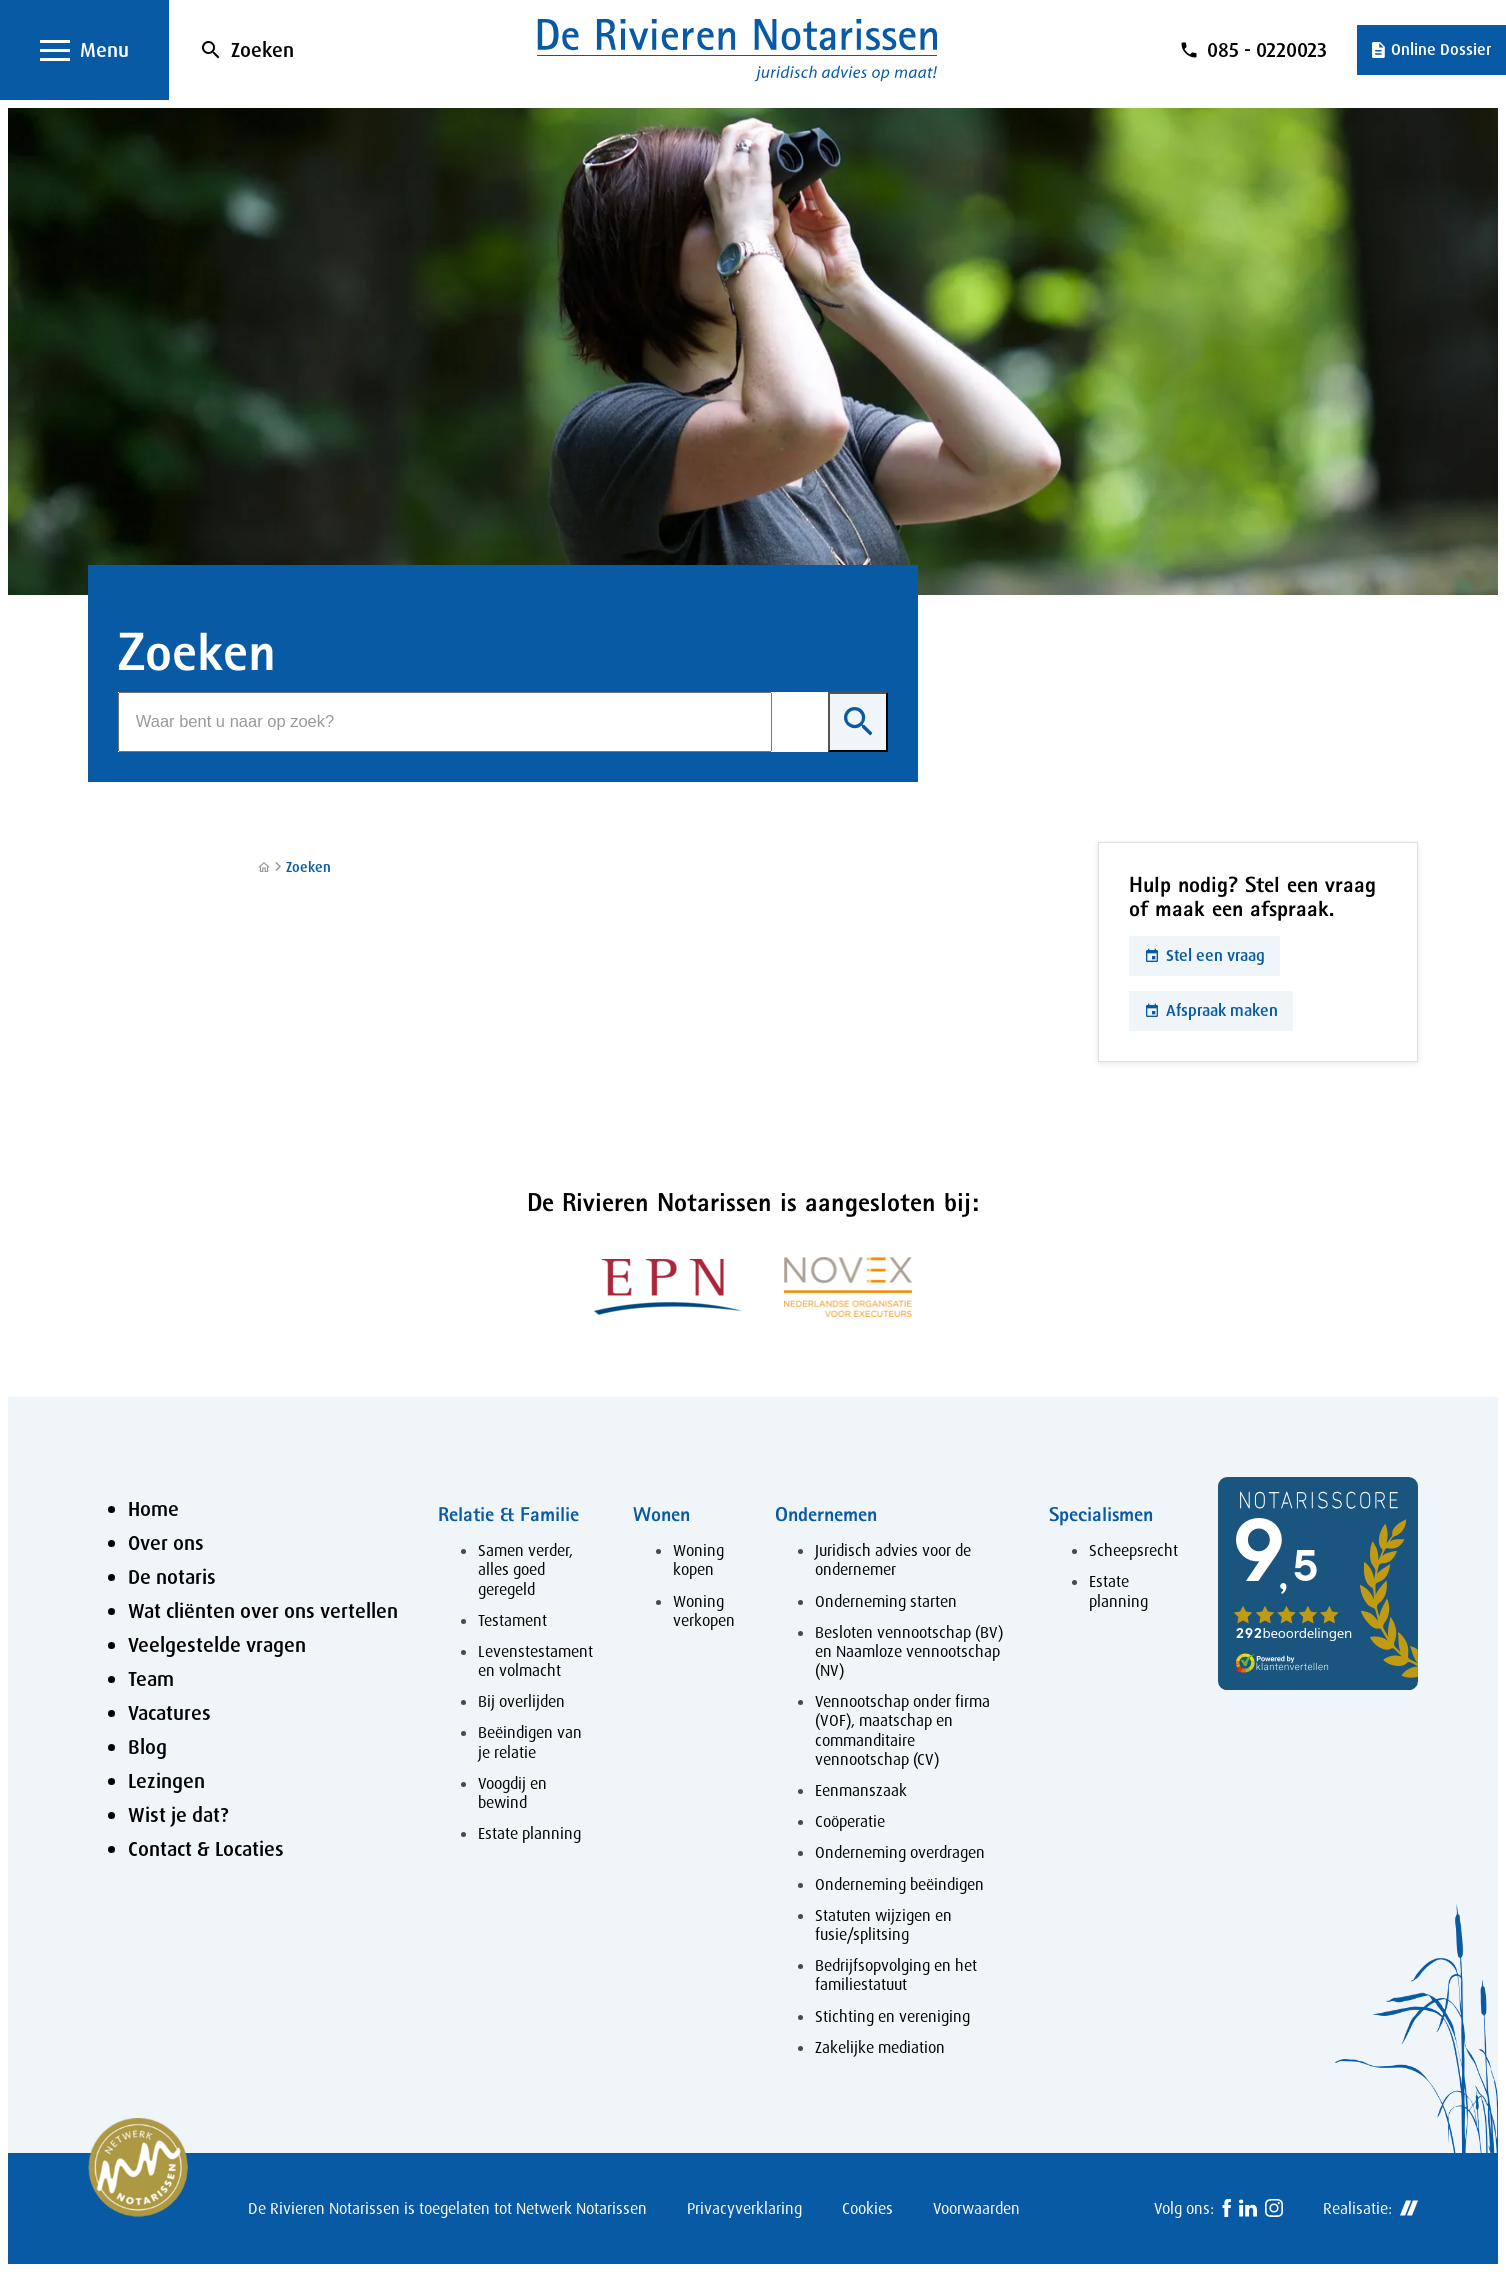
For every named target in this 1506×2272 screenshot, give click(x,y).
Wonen (661, 1513)
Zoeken (262, 50)
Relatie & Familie (508, 1513)
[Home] (264, 867)
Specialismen (1101, 1513)
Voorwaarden (976, 2208)
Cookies (867, 2208)
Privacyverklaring (744, 2208)
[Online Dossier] (1431, 50)
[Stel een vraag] (1204, 956)
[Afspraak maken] (1211, 1011)
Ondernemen (826, 1513)
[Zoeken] (445, 722)
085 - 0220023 (1267, 50)
